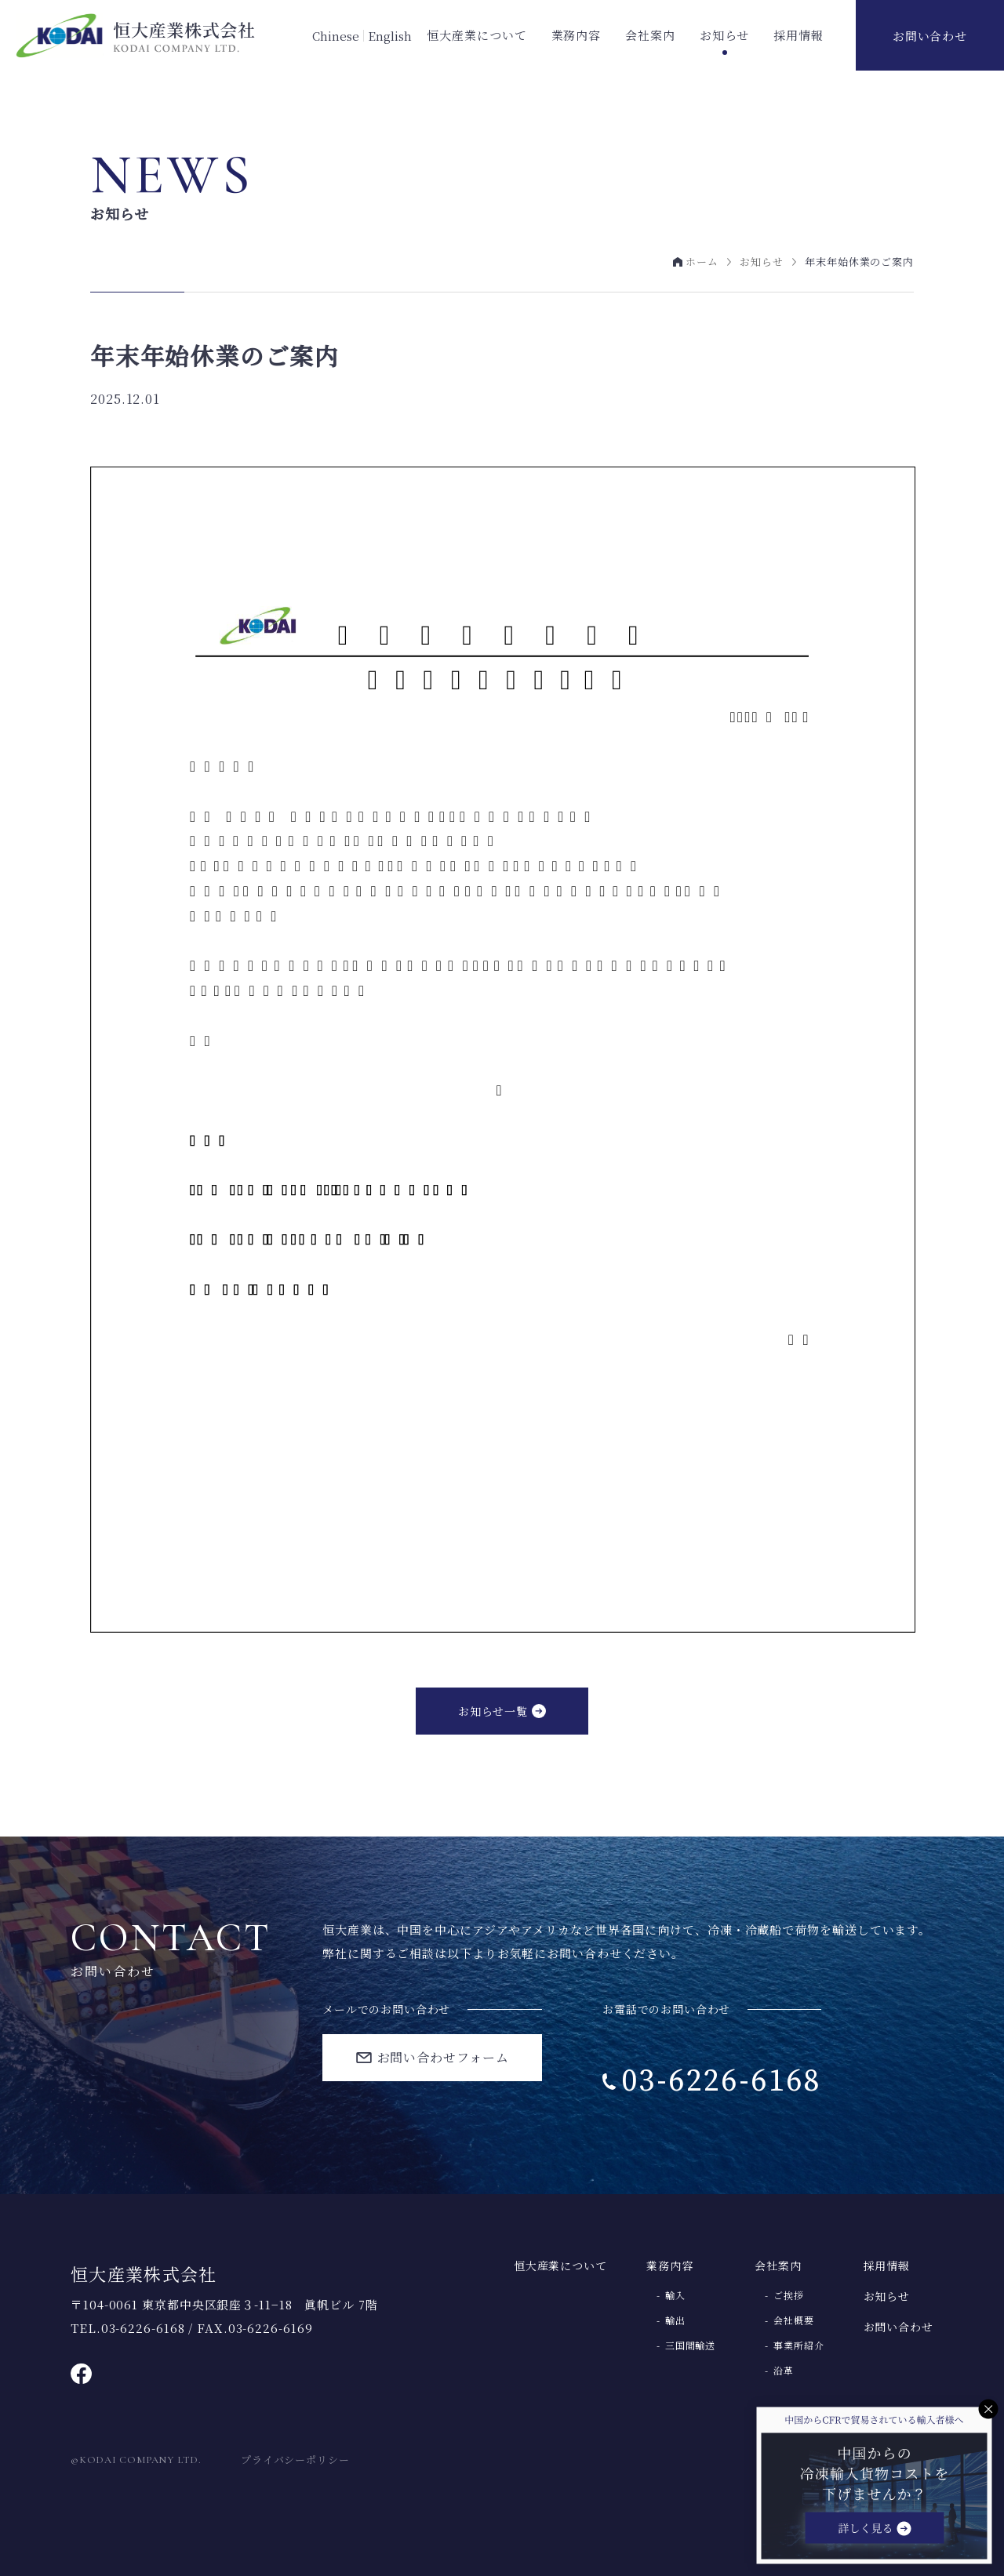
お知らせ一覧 (493, 1711)
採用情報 (798, 35)
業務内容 (576, 35)
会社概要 (793, 2320)
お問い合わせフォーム (443, 2057)
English (390, 36)
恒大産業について (476, 35)
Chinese (335, 36)
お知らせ (725, 35)
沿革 (783, 2370)
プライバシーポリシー (295, 2459)
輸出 (675, 2320)
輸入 (675, 2295)
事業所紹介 (798, 2345)
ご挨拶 (788, 2295)
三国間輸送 (690, 2345)
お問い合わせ (930, 35)
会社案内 (650, 35)
